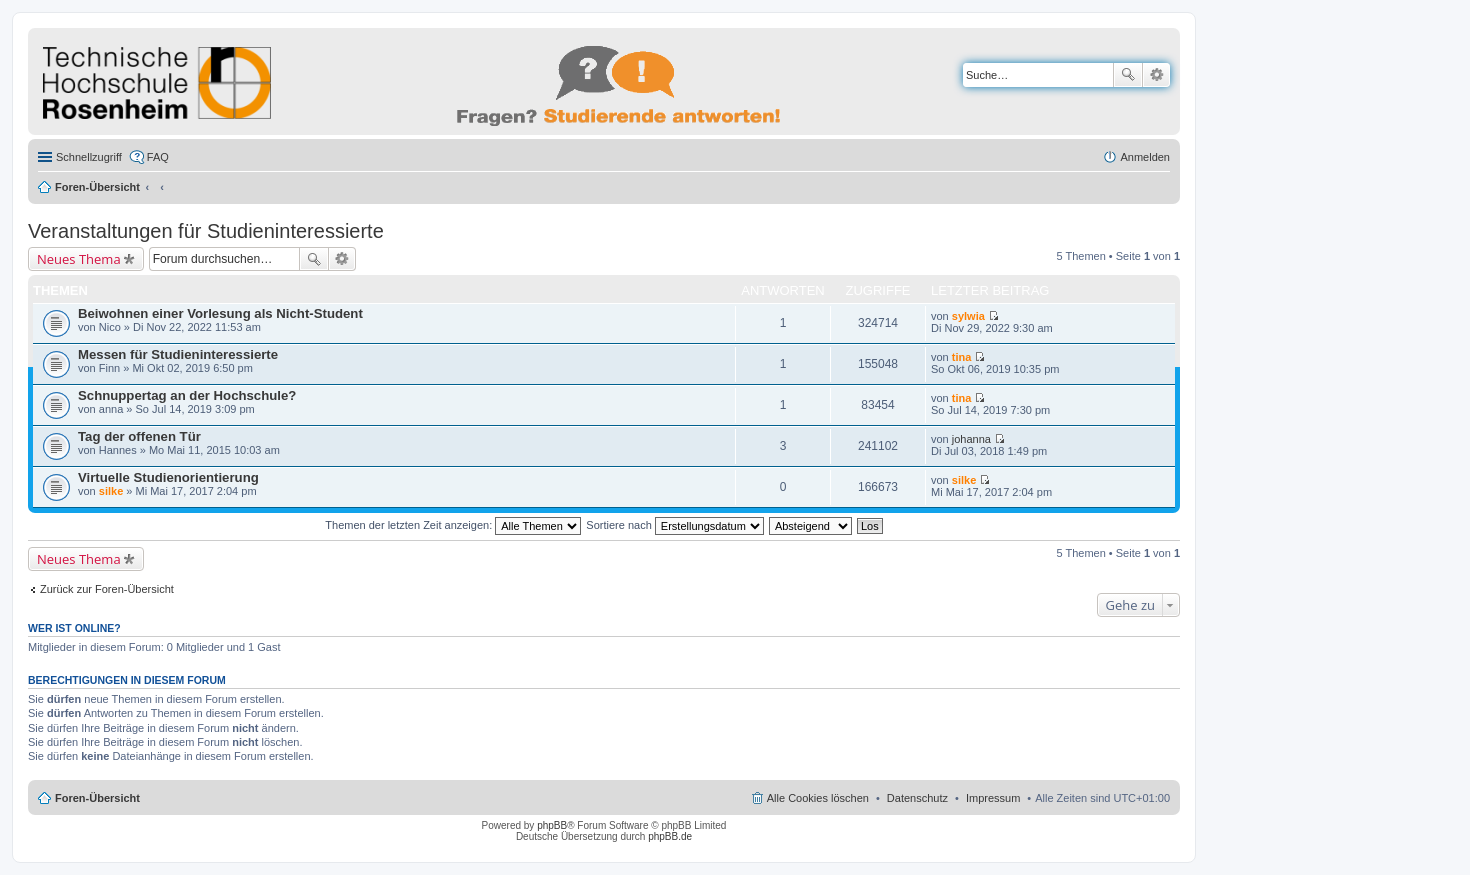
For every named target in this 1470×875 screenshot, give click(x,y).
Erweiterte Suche (1156, 75)
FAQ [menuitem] (158, 157)
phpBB (552, 825)
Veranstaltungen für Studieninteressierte (206, 231)
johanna (971, 439)
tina (962, 357)
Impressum (993, 798)
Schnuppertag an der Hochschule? (187, 395)
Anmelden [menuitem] (1145, 157)
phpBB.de (670, 836)
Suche (1128, 75)
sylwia (968, 316)
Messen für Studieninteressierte (178, 354)
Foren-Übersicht (97, 187)
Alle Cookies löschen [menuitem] (818, 798)
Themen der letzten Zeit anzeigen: (453, 525)
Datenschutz (917, 798)
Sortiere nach (674, 525)
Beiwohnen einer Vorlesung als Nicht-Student (220, 313)
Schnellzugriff (89, 157)
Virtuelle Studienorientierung (168, 477)
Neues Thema (79, 259)
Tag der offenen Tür (139, 436)
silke (111, 491)
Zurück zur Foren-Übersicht (107, 589)
